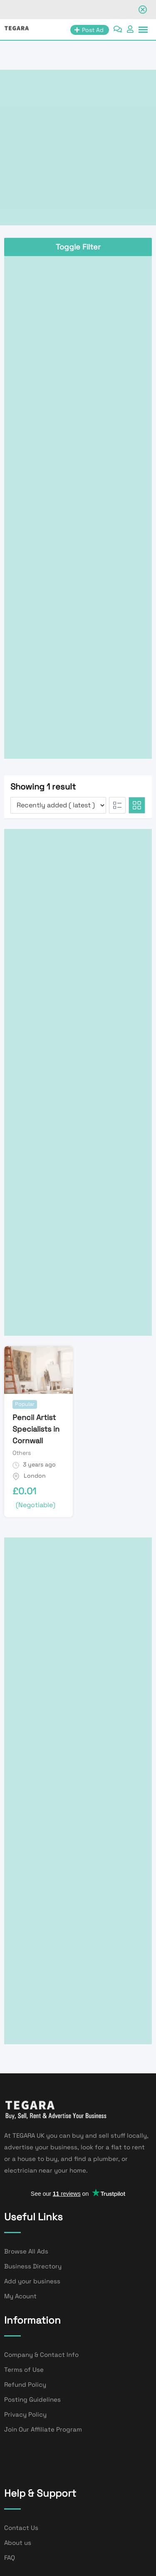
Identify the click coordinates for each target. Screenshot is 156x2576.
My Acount (20, 2296)
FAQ (9, 2557)
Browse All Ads (26, 2251)
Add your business (32, 2281)
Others (21, 1453)
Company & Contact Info (41, 2354)
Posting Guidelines (32, 2399)
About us (17, 2543)
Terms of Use (24, 2369)
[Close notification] (143, 10)
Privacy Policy (25, 2414)
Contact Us (21, 2528)
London (35, 1475)
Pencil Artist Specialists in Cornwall (35, 1429)
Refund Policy (25, 2384)
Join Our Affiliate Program (43, 2429)
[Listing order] (58, 805)
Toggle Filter (78, 247)
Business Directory (33, 2266)
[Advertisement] (78, 147)
